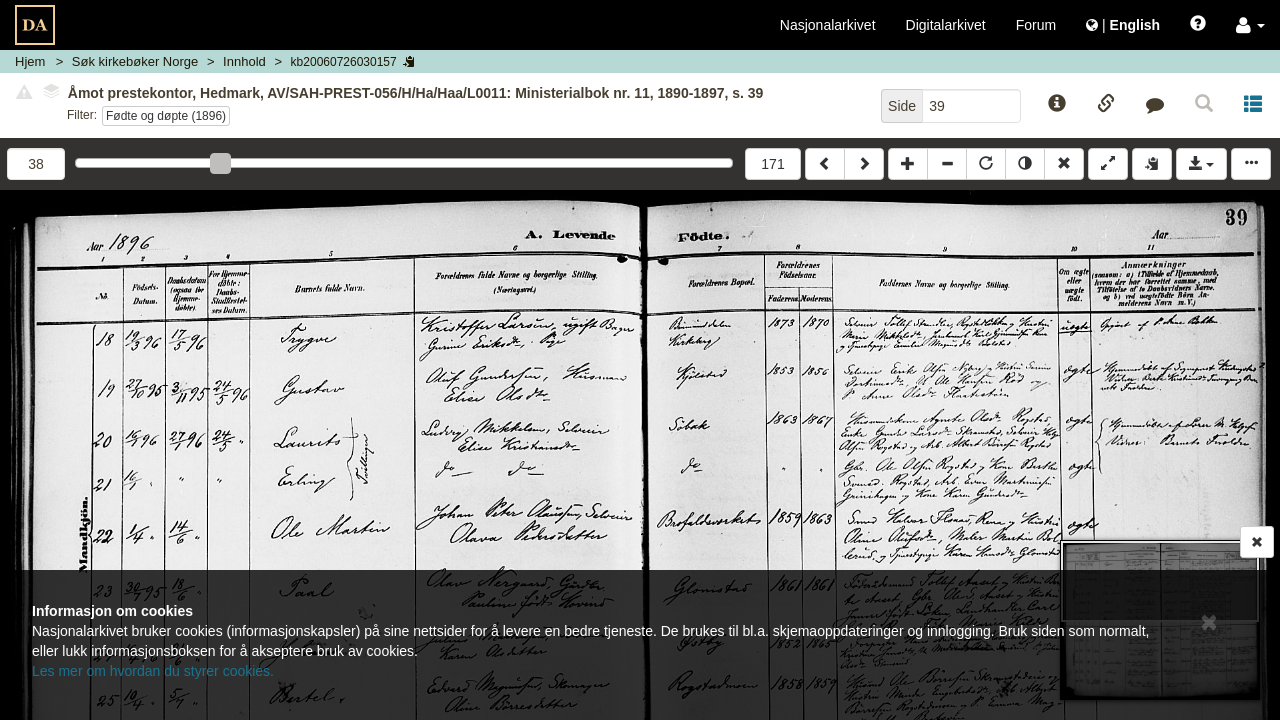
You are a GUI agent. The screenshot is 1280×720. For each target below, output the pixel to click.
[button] (1250, 25)
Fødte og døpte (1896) (166, 116)
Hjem (30, 61)
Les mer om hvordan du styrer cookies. (153, 671)
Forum (1036, 25)
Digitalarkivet (946, 25)
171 (772, 164)
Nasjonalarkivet (828, 25)
